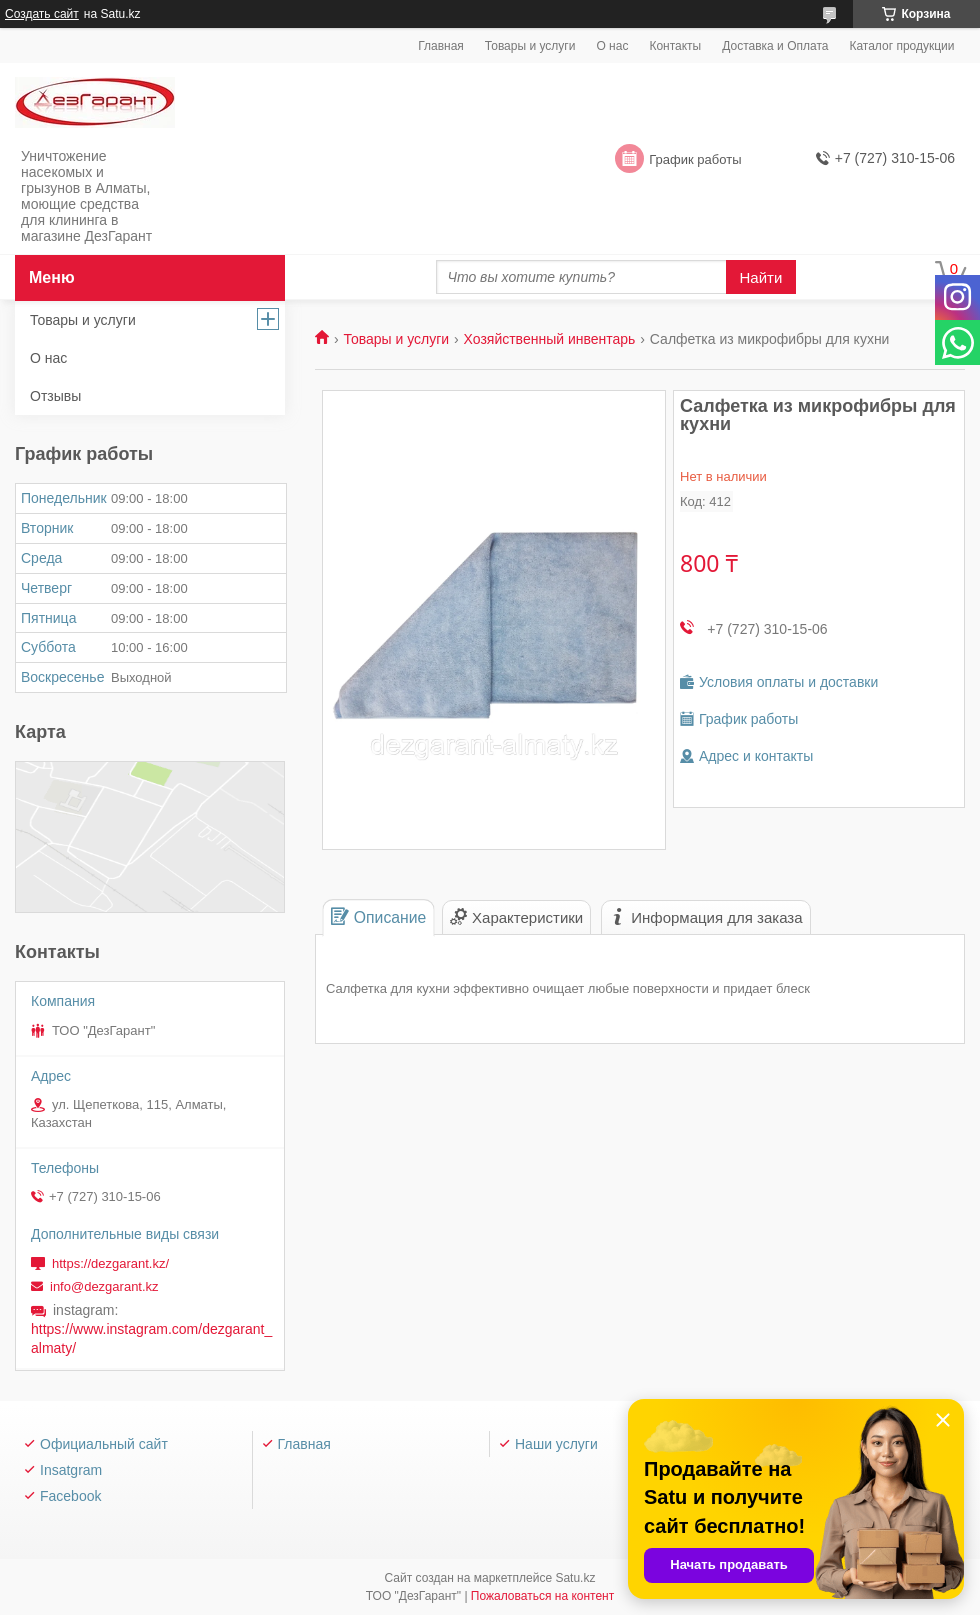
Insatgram (71, 1470)
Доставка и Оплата (775, 46)
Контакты (675, 46)
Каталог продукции (901, 46)
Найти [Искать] (761, 277)
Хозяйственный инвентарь (550, 339)
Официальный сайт (104, 1444)
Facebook (70, 1496)
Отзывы (55, 396)
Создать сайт (42, 14)
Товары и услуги (530, 46)
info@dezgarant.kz (104, 1286)
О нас (612, 46)
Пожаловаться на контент (542, 1596)
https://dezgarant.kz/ (110, 1263)
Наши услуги (556, 1444)
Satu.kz (575, 1578)
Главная (441, 46)
